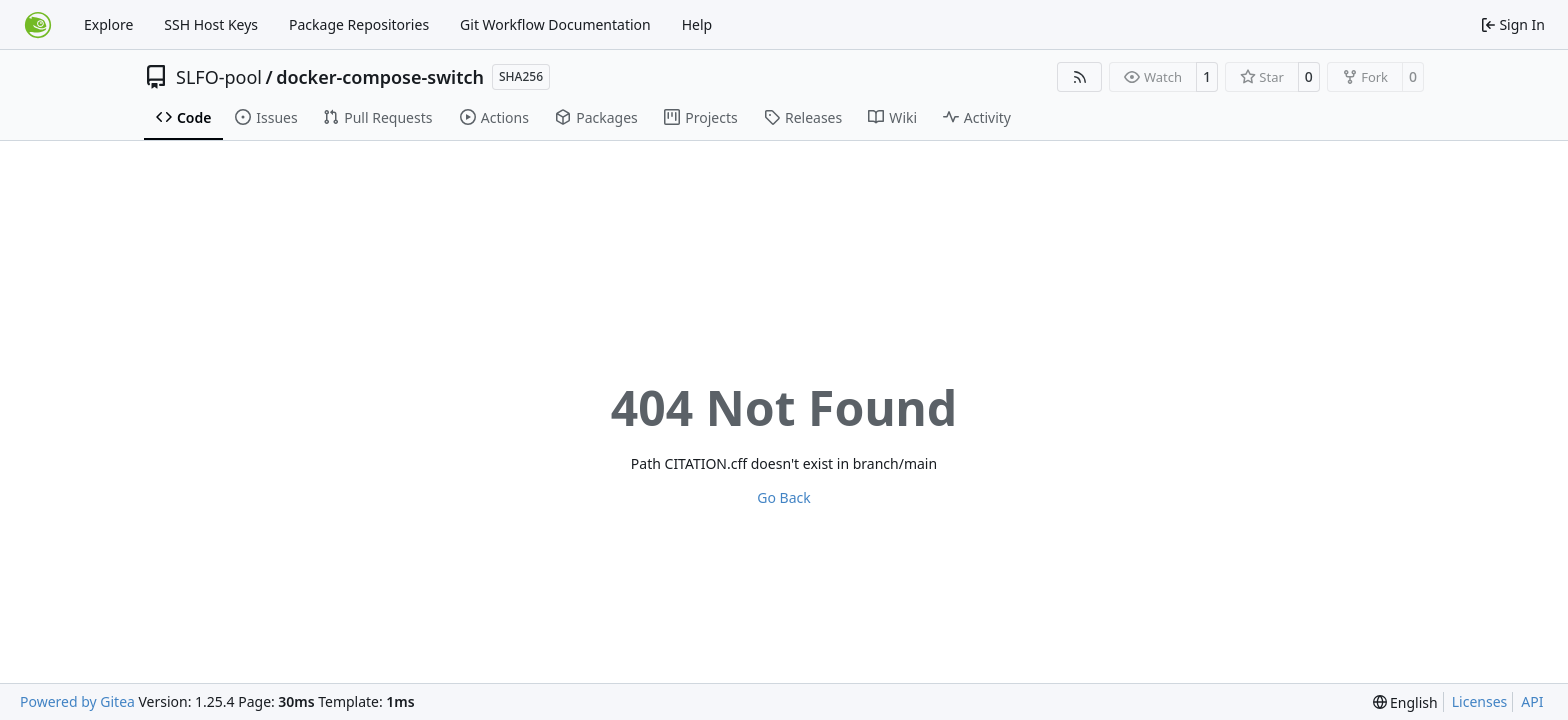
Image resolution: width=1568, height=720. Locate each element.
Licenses (1480, 701)
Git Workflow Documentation (555, 24)
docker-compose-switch (380, 77)
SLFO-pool (219, 77)
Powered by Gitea (77, 701)
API (1532, 701)
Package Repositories (359, 24)
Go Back (783, 497)
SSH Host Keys (211, 24)
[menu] (1405, 702)
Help (697, 24)
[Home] (38, 25)
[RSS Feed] (1080, 77)
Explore (108, 24)
